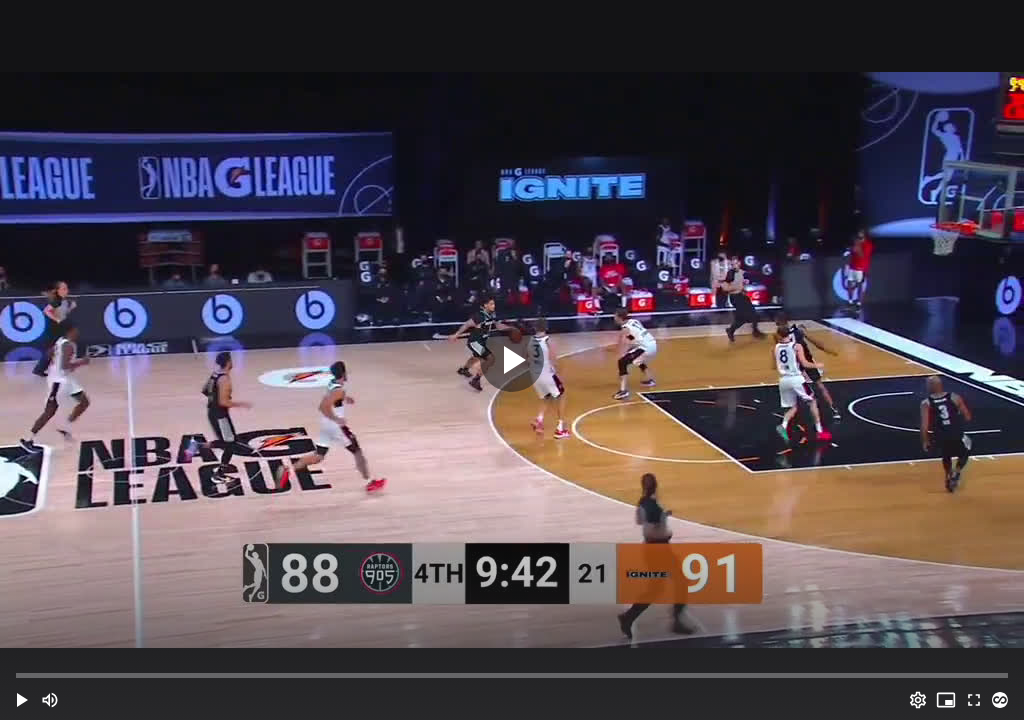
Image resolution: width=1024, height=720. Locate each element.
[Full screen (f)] (974, 700)
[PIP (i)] (946, 700)
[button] (22, 700)
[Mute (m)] (50, 700)
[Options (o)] (918, 700)
